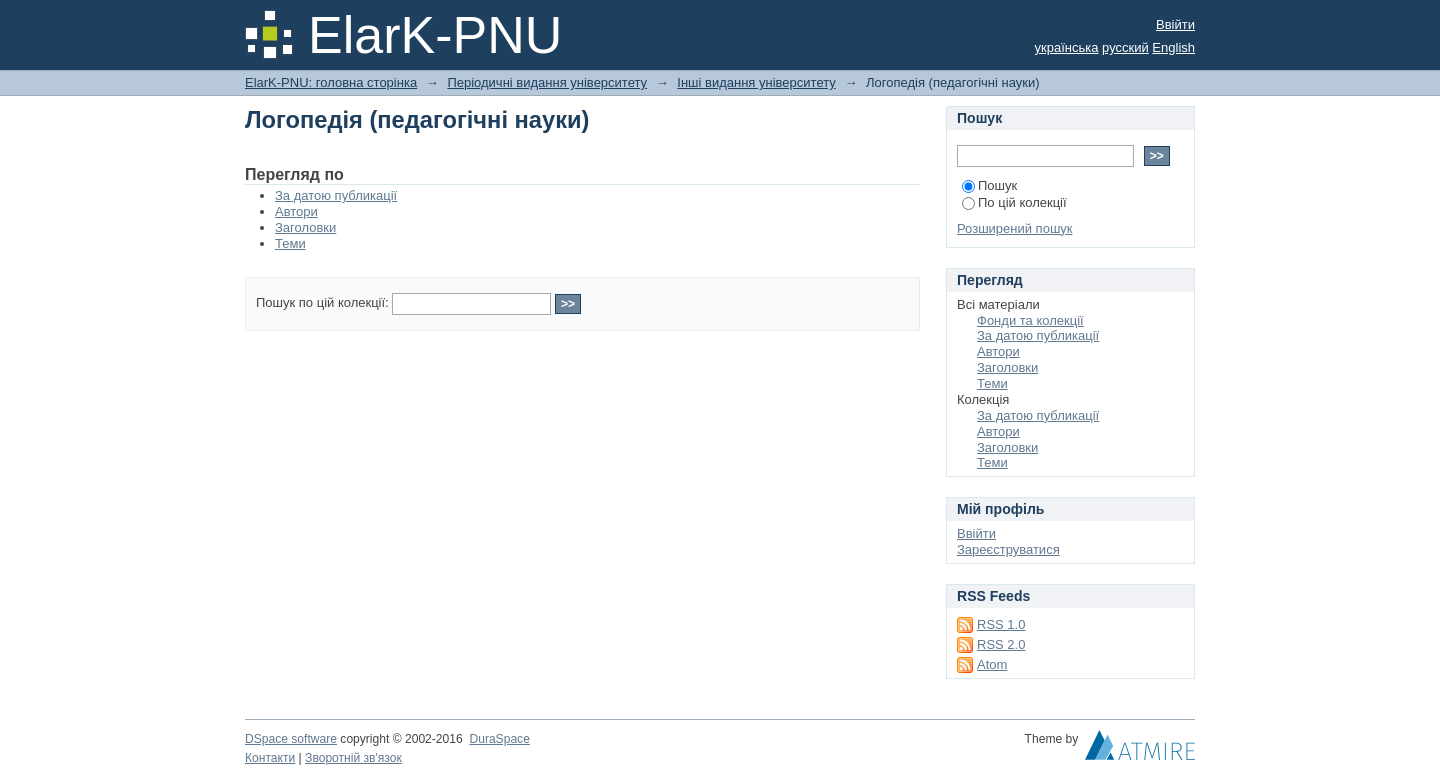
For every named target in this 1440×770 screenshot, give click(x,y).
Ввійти (1175, 24)
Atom (992, 664)
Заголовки (305, 227)
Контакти (270, 758)
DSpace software (291, 739)
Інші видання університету (756, 82)
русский (1125, 47)
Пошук (989, 185)
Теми (290, 243)
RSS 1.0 (1001, 624)
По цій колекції (1014, 202)
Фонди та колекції (1030, 320)
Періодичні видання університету (547, 82)
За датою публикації (336, 195)
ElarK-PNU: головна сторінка (331, 82)
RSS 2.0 (1001, 644)
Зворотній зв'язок (353, 758)
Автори (296, 211)
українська (1067, 47)
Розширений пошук (1015, 228)
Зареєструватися (1008, 549)
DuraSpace (499, 739)
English (1173, 47)
